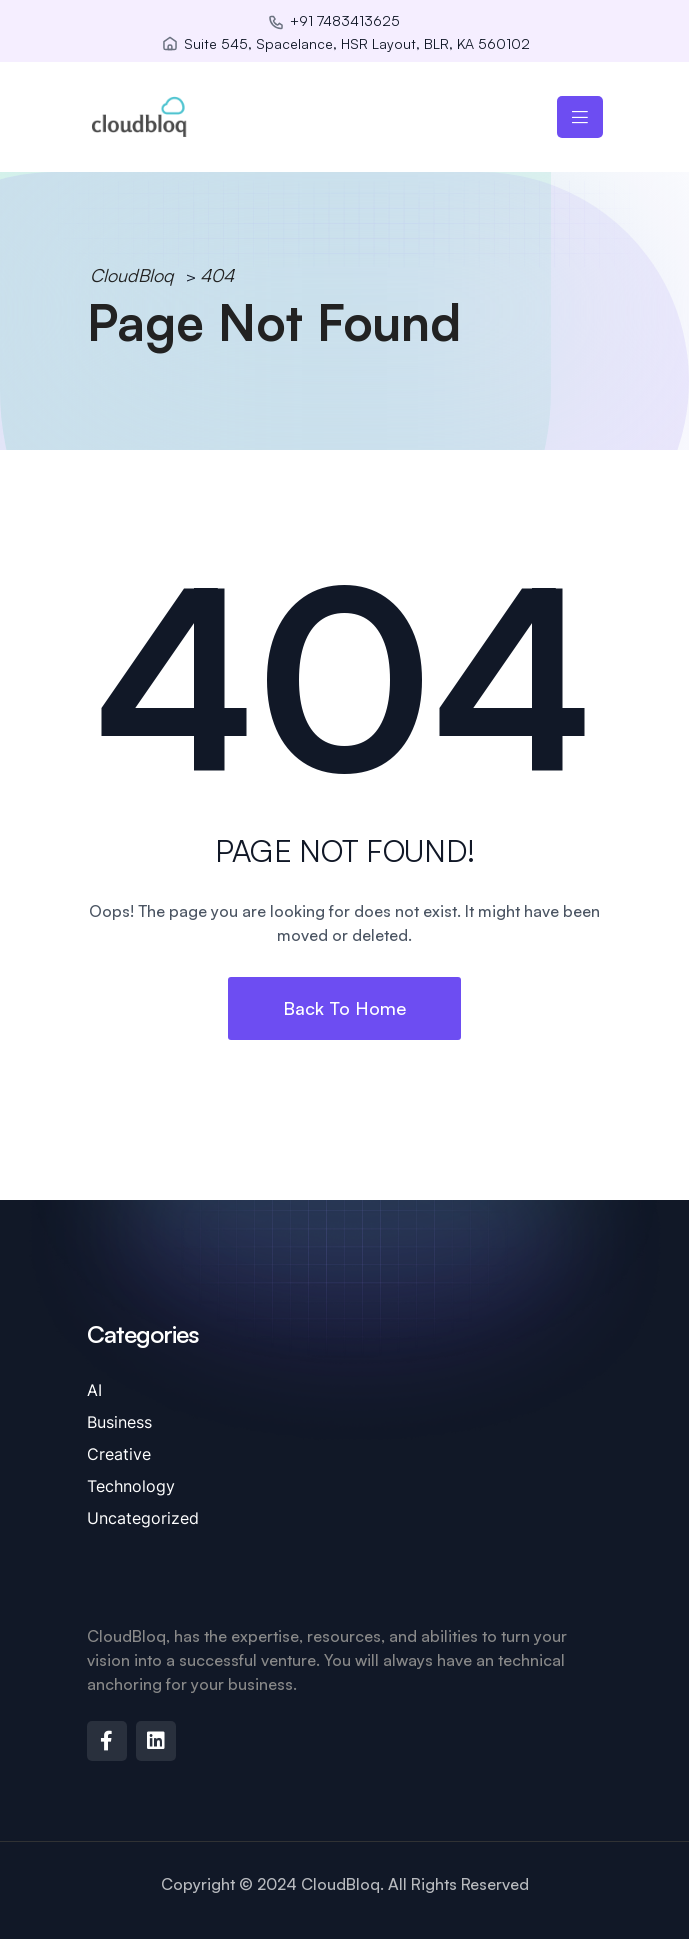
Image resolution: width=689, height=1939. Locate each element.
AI (94, 1390)
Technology (131, 1486)
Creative (119, 1454)
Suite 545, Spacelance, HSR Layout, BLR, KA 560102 (357, 43)
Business (119, 1422)
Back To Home (344, 1008)
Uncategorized (143, 1518)
